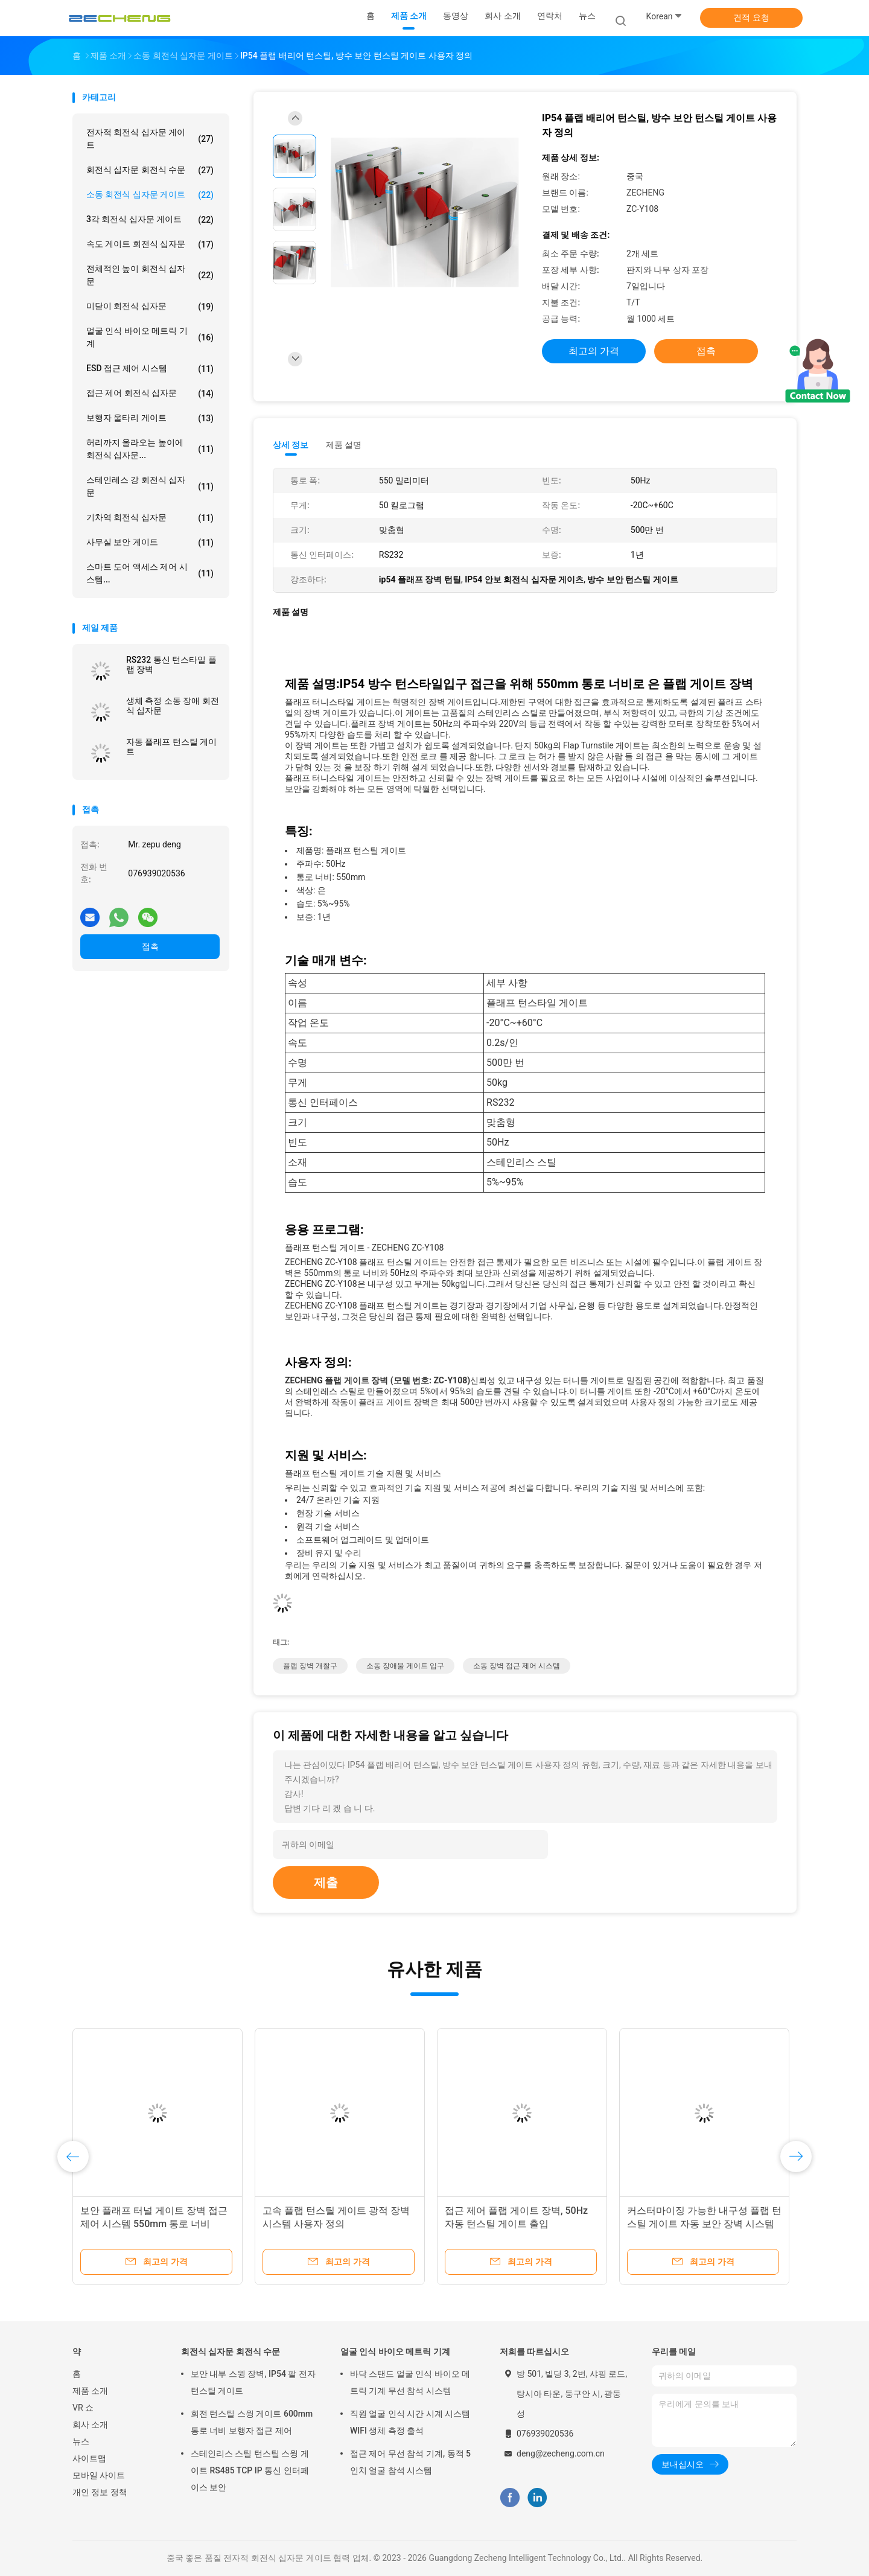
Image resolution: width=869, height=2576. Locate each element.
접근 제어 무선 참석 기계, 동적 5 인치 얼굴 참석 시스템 (410, 2462)
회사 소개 (90, 2424)
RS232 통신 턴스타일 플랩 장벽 (171, 664)
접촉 (150, 946)
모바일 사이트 (98, 2475)
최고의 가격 (593, 351)
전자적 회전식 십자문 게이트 (150, 138)
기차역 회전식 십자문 (150, 518)
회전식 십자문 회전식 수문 (150, 170)
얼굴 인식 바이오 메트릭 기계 (150, 337)
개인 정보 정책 (99, 2492)
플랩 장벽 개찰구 (310, 1666)
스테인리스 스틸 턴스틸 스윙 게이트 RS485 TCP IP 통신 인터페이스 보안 (250, 2470)
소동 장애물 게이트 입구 (405, 1666)
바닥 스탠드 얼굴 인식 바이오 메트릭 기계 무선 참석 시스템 (410, 2382)
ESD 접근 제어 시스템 (150, 369)
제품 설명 (343, 445)
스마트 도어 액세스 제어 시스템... (150, 573)
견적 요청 (751, 17)
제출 (326, 1882)
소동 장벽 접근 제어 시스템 (516, 1666)
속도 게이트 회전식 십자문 (150, 244)
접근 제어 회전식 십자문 (150, 393)
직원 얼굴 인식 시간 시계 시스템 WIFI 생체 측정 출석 (410, 2422)
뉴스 (80, 2441)
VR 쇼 (83, 2407)
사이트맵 (89, 2458)
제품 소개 (90, 2391)
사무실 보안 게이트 (150, 543)
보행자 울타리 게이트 (150, 418)
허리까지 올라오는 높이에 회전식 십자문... (150, 449)
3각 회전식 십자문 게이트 (150, 220)
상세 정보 (291, 445)
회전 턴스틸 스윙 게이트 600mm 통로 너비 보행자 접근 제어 (252, 2422)
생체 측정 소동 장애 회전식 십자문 (172, 705)
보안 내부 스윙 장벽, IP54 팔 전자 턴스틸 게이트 (253, 2382)
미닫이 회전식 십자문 (150, 307)
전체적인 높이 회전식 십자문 (150, 275)
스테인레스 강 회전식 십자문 (150, 486)
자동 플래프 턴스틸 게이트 (171, 746)
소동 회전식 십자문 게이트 (150, 195)
